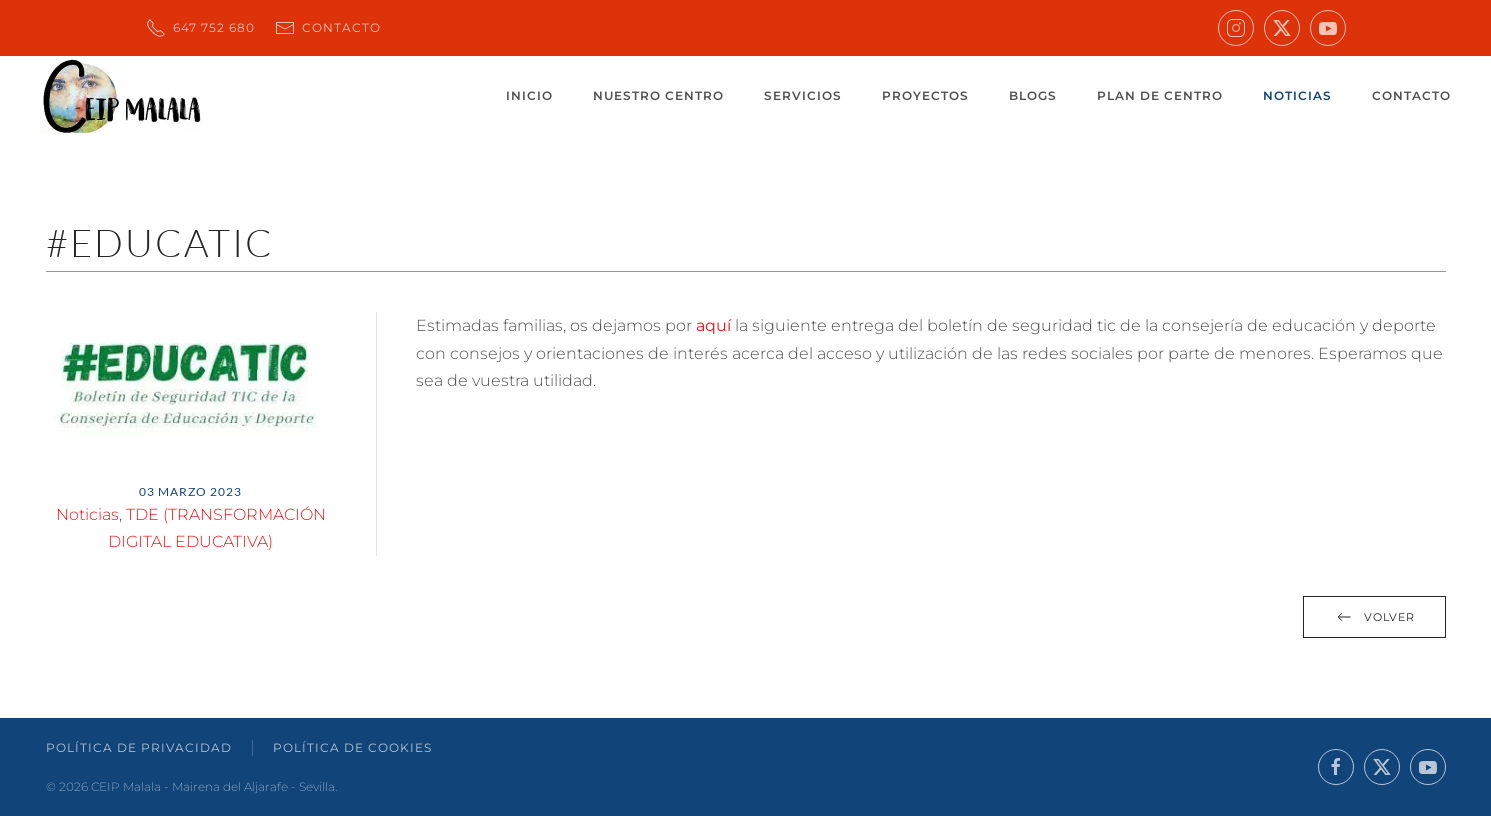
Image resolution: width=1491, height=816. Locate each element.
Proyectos (925, 95)
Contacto (328, 28)
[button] (191, 391)
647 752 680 (200, 28)
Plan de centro (1160, 95)
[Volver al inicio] (121, 96)
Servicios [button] (803, 95)
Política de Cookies (352, 747)
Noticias (1297, 95)
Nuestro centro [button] (658, 95)
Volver (1374, 617)
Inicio (529, 95)
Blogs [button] (1033, 95)
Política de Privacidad (139, 747)
